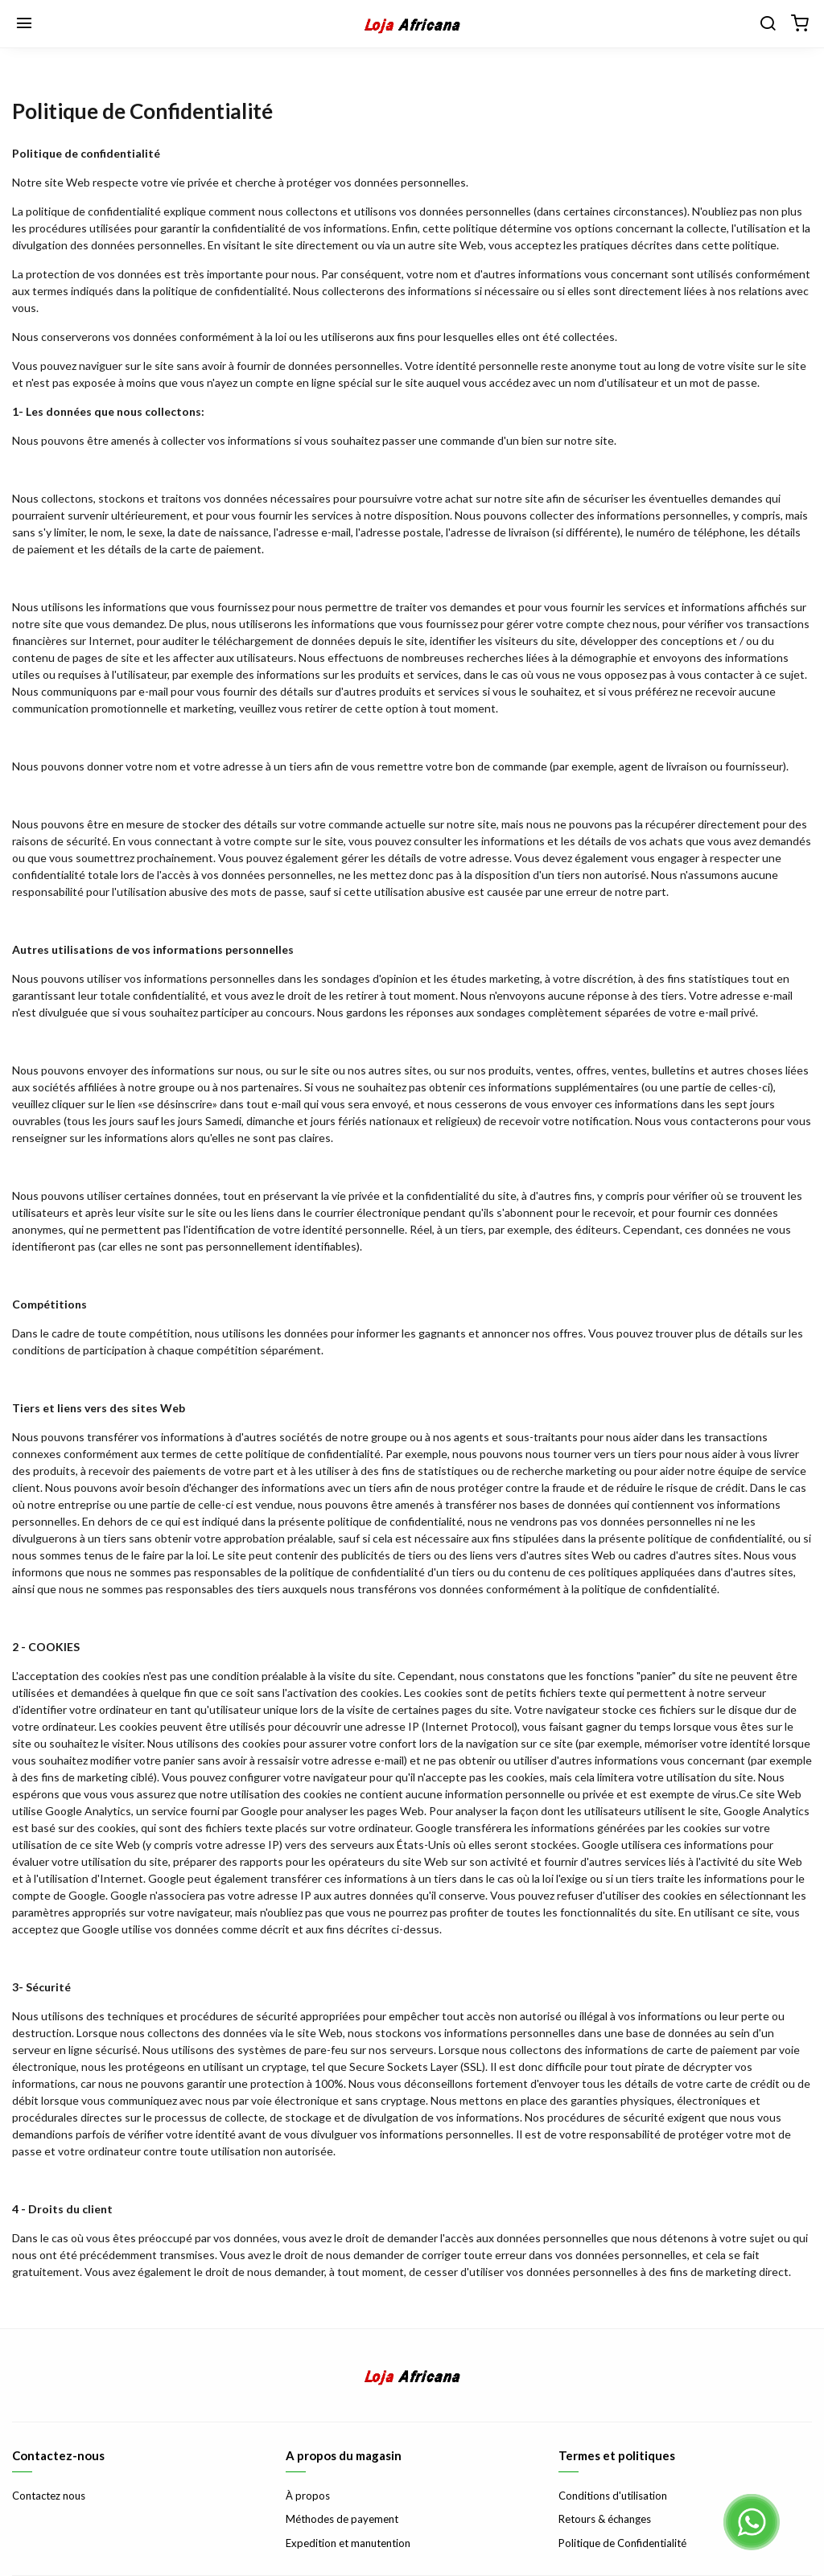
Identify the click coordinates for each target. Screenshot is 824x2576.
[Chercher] (768, 24)
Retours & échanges (604, 2518)
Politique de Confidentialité (622, 2543)
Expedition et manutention (348, 2543)
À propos (308, 2495)
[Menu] (24, 24)
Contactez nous (48, 2495)
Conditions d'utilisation (612, 2495)
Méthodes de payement (342, 2518)
